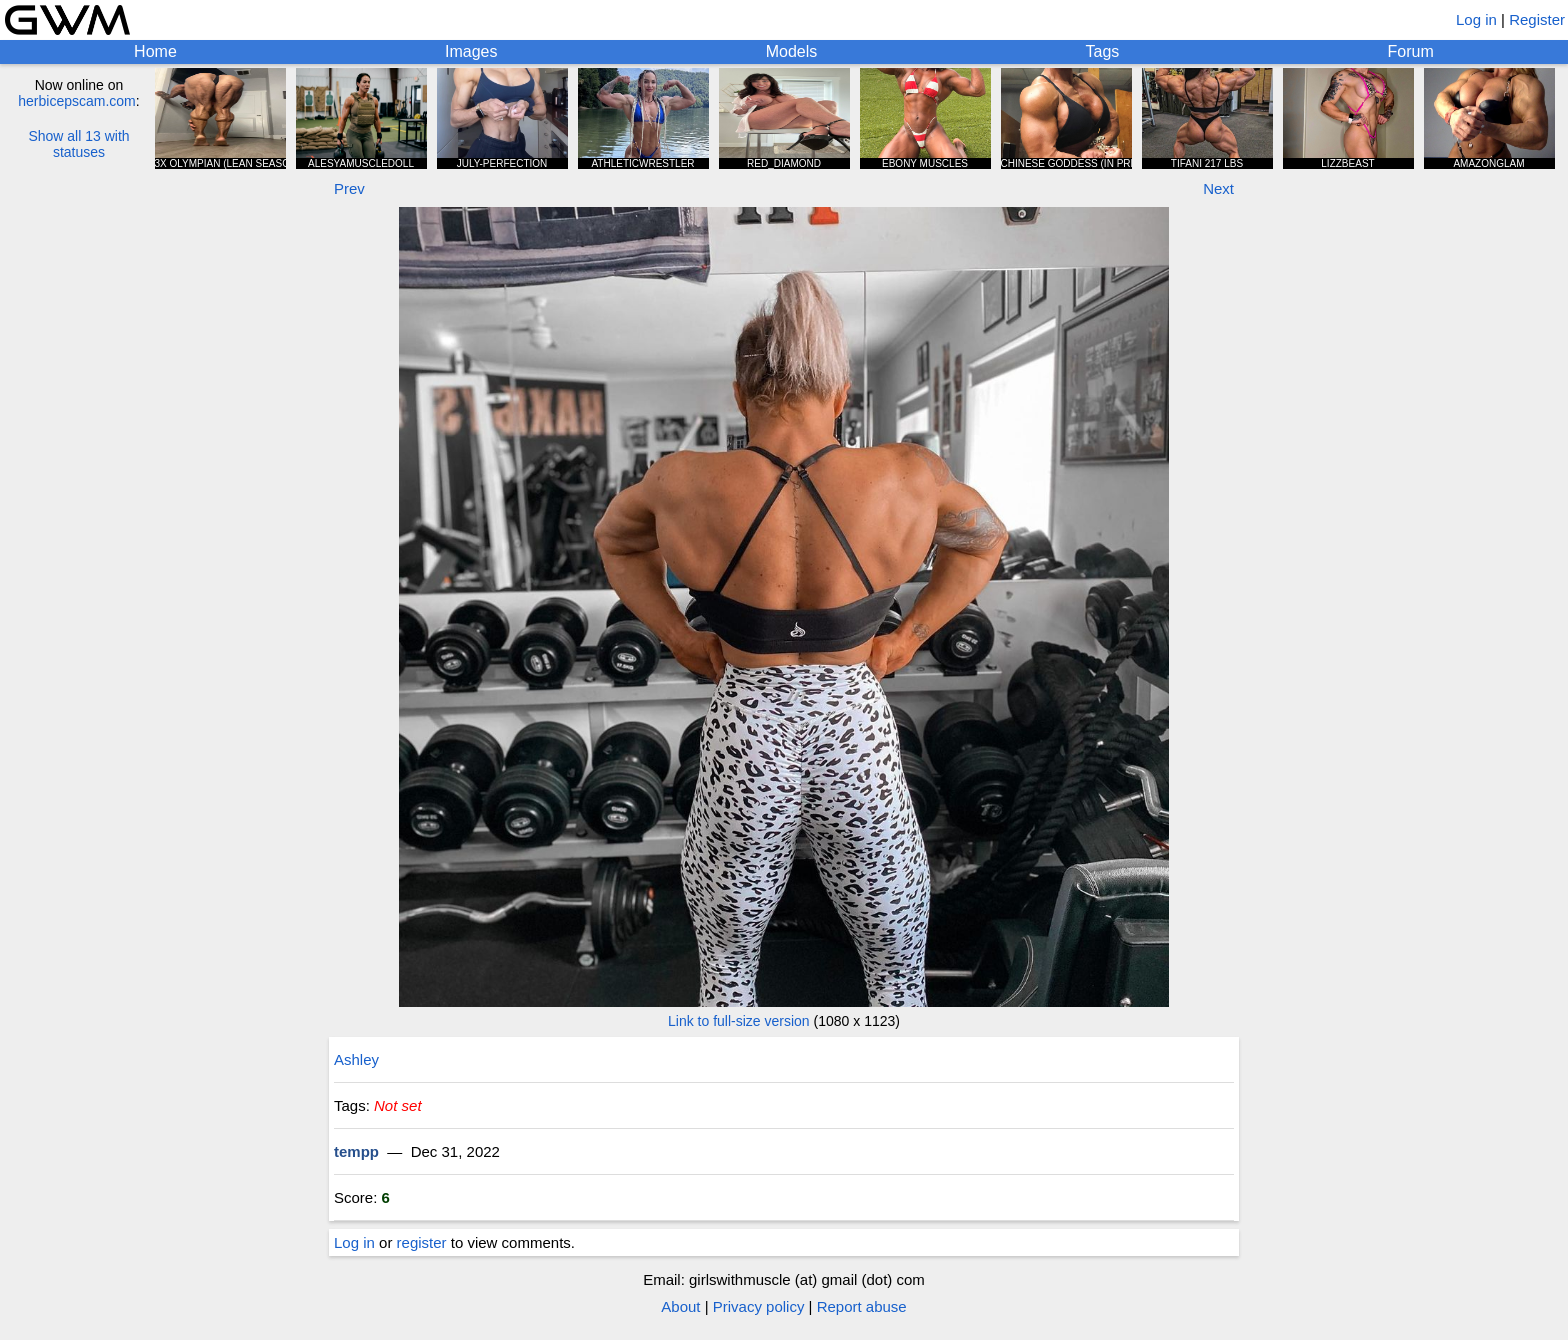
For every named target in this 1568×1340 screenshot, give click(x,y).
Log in (1476, 19)
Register (1537, 19)
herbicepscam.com (77, 101)
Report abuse (862, 1306)
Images (471, 51)
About (680, 1306)
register (422, 1242)
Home (155, 51)
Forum (1411, 51)
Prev (349, 188)
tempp (356, 1151)
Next (1218, 188)
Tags (1103, 51)
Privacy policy (759, 1306)
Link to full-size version (739, 1021)
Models (792, 51)
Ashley (356, 1059)
